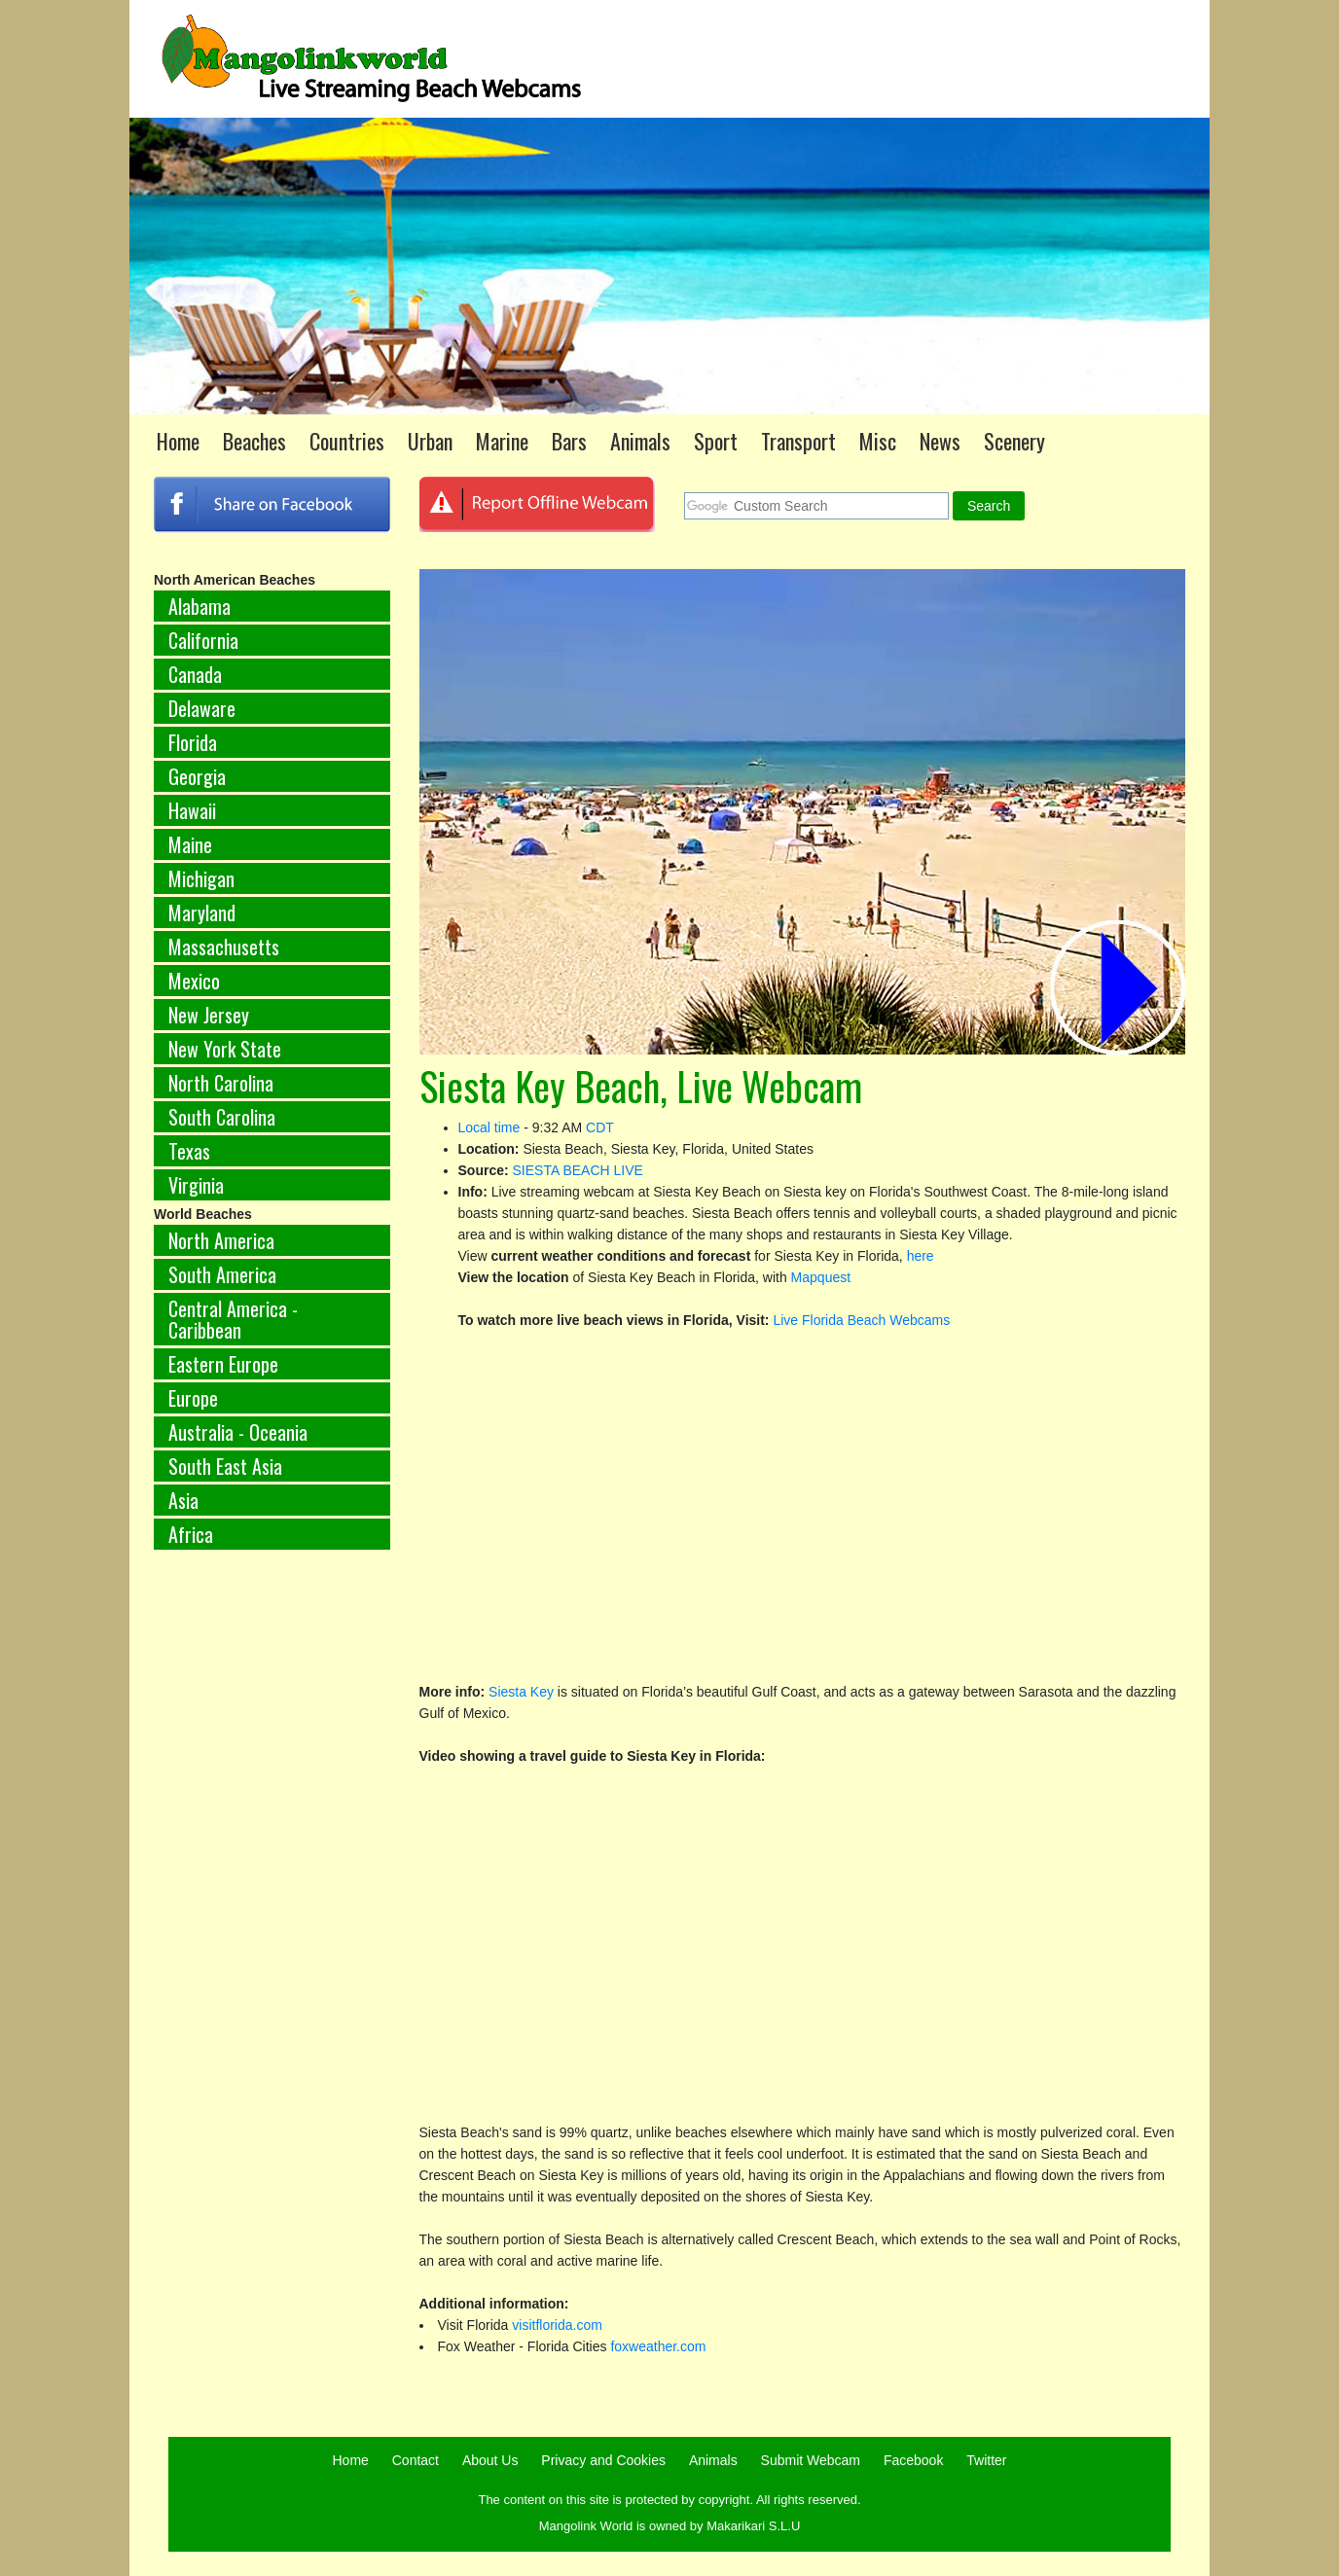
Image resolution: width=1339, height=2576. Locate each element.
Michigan (201, 878)
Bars (569, 440)
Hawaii (192, 810)
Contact (415, 2460)
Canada (195, 674)
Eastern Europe (223, 1363)
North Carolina (220, 1082)
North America (221, 1240)
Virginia (196, 1184)
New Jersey (208, 1014)
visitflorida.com (557, 2325)
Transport (798, 440)
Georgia (197, 776)
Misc (877, 440)
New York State (224, 1048)
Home (178, 440)
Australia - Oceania (238, 1432)
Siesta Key (521, 1691)
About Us (490, 2460)
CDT (600, 1127)
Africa (190, 1534)
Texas (189, 1150)
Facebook (913, 2460)
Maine (190, 844)
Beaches (254, 440)
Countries (346, 440)
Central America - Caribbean (233, 1319)
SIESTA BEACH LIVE (578, 1170)
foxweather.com (658, 2346)
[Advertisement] (272, 1887)
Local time (489, 1127)
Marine (502, 440)
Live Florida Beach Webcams (861, 1320)
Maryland (201, 912)
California (203, 640)
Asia (183, 1500)
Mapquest (820, 1277)
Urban (430, 440)
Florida (192, 742)
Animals (640, 440)
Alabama (199, 606)
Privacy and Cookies (603, 2460)
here (920, 1256)
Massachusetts (223, 946)
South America (222, 1274)
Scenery (1014, 440)
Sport (716, 440)
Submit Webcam (810, 2460)
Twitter (986, 2460)
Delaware (201, 708)
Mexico (194, 980)
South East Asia (225, 1466)
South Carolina (221, 1116)
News (940, 440)
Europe (193, 1398)
